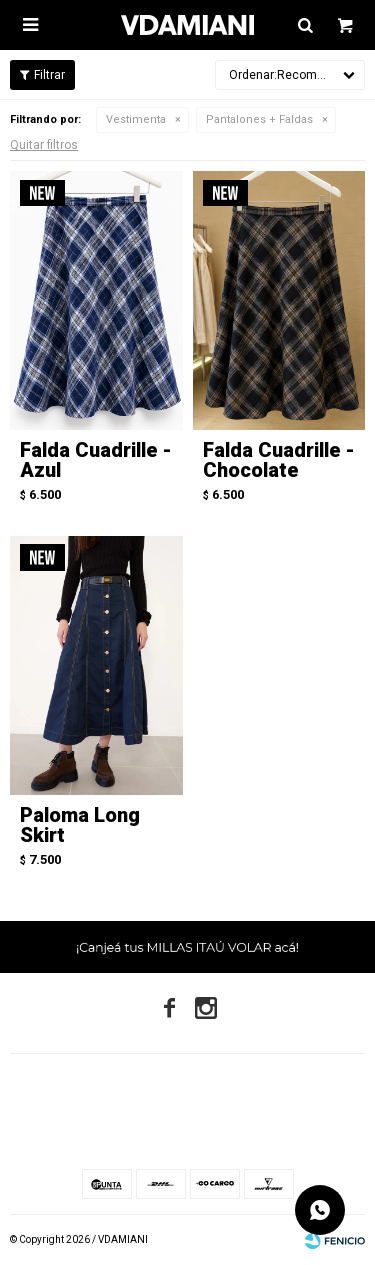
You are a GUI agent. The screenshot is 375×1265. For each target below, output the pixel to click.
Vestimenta (136, 119)
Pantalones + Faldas (259, 119)
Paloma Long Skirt (80, 825)
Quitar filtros (44, 145)
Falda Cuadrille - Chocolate (279, 460)
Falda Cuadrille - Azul (96, 460)
